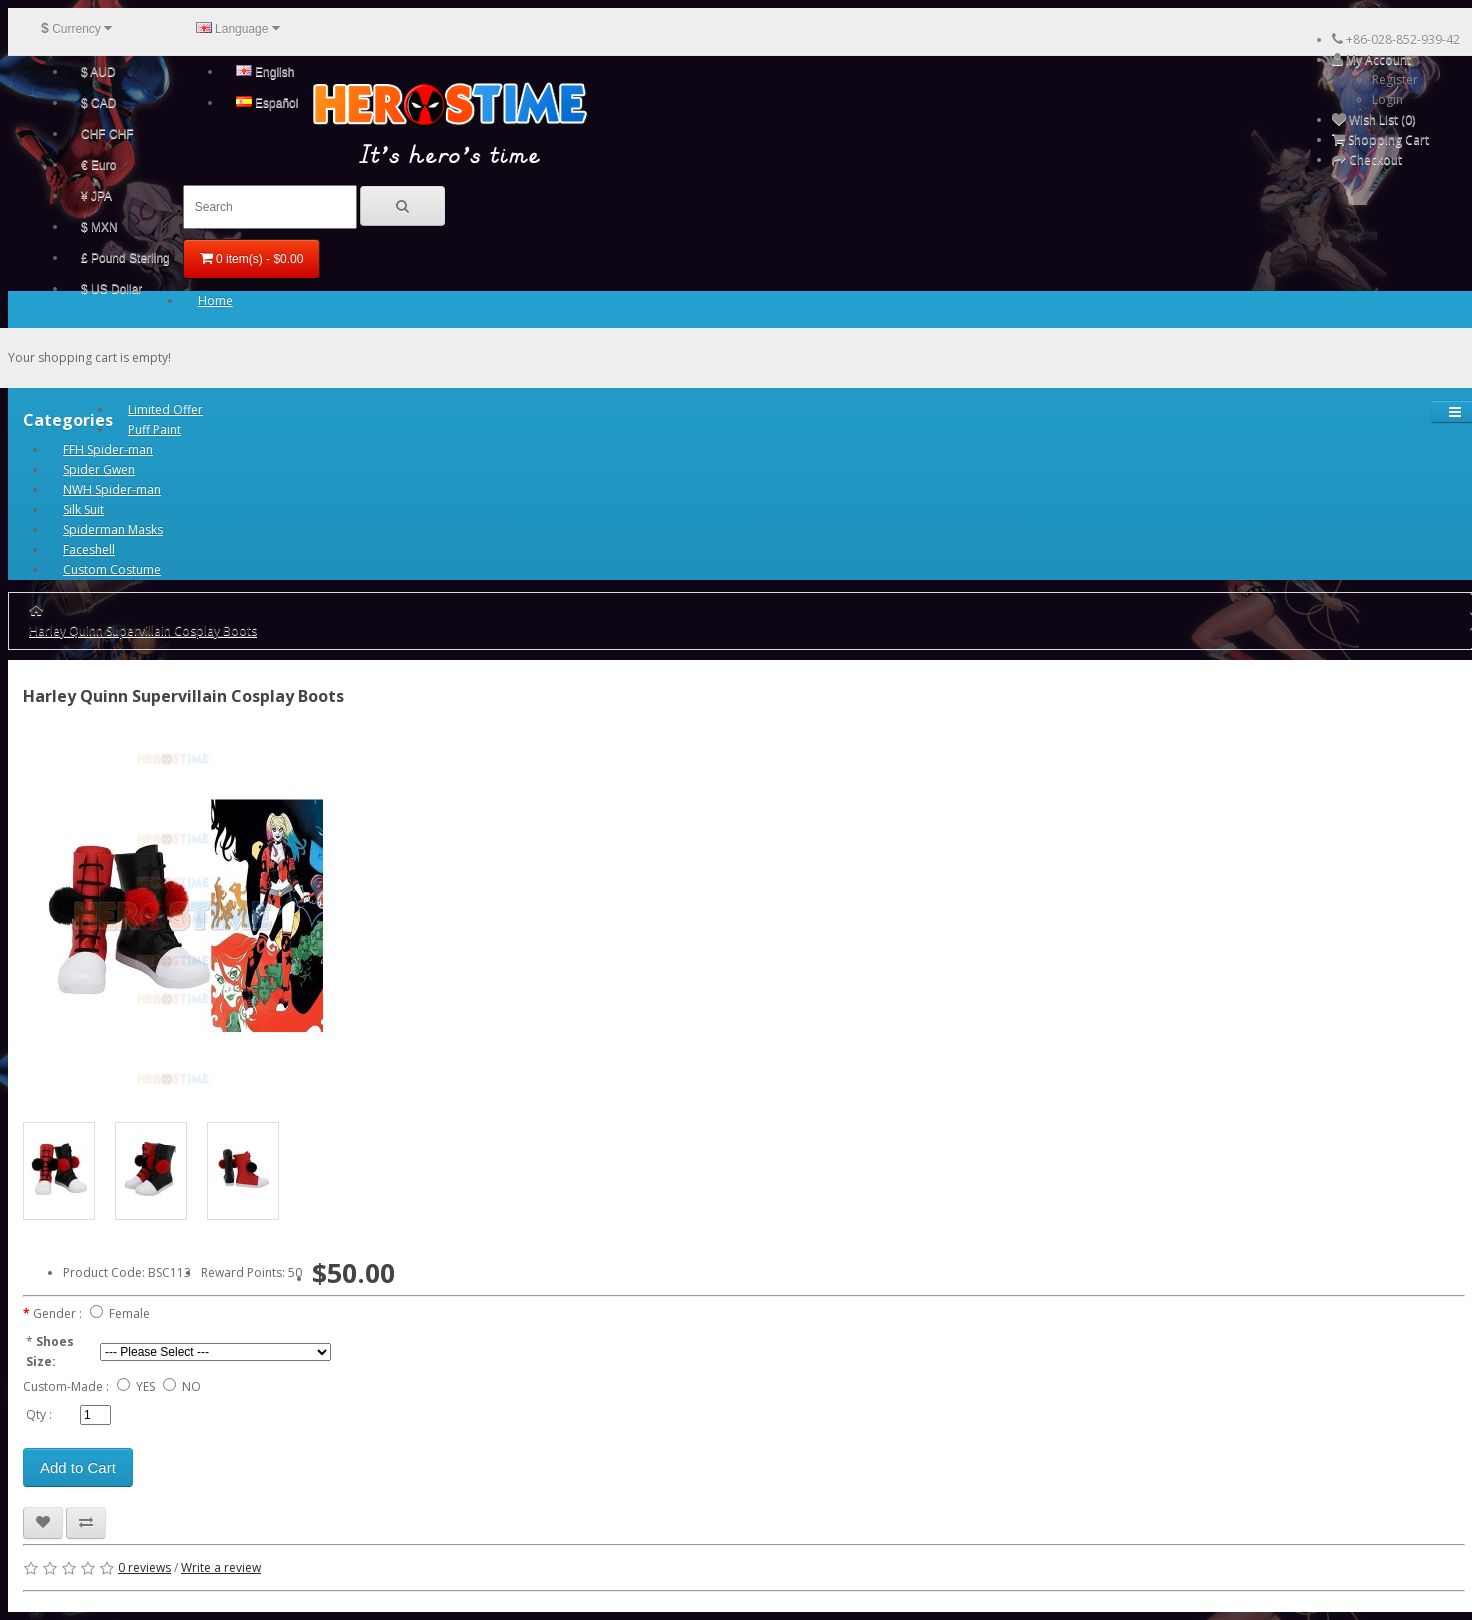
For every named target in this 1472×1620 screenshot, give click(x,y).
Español (267, 103)
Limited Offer (165, 409)
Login (1387, 99)
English (265, 72)
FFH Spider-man (108, 449)
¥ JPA (96, 196)
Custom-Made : (66, 1386)
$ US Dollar (111, 289)
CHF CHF (107, 134)
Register (1395, 79)
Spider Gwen (99, 469)
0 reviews (144, 1567)
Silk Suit (83, 509)
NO (191, 1386)
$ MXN (99, 227)
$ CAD (98, 103)
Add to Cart (78, 1467)
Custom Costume (112, 569)
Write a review (221, 1567)
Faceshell (89, 549)
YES (145, 1386)
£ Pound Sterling (125, 258)
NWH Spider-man (112, 489)
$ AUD (98, 72)
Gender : (57, 1313)
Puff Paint (154, 429)
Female (129, 1313)
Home (215, 300)
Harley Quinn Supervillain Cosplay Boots (143, 630)
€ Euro (98, 165)
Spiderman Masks (113, 529)
